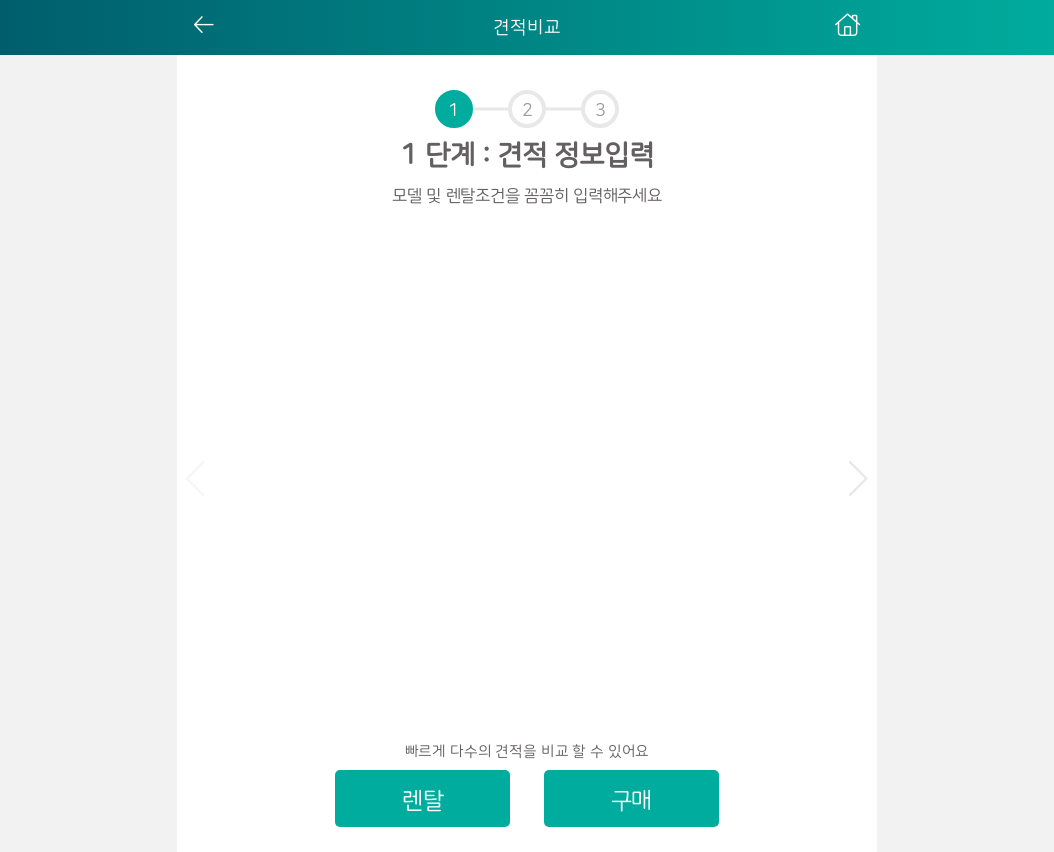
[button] (858, 479)
